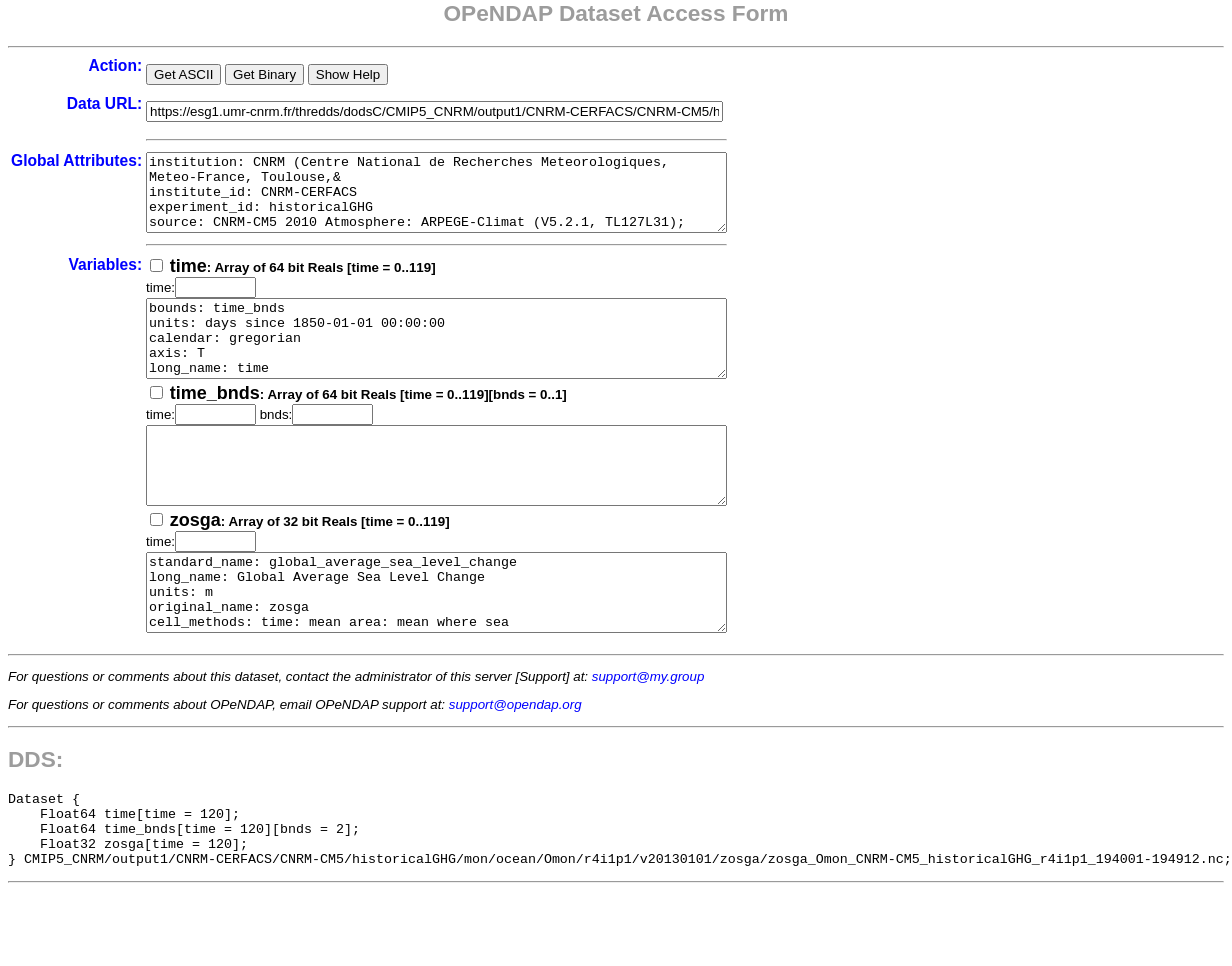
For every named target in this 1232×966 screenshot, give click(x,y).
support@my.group (648, 736)
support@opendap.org (515, 764)
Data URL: (104, 103)
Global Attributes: (76, 160)
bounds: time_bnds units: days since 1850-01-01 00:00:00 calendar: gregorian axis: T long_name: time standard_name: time (471, 361)
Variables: (105, 279)
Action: (115, 65)
